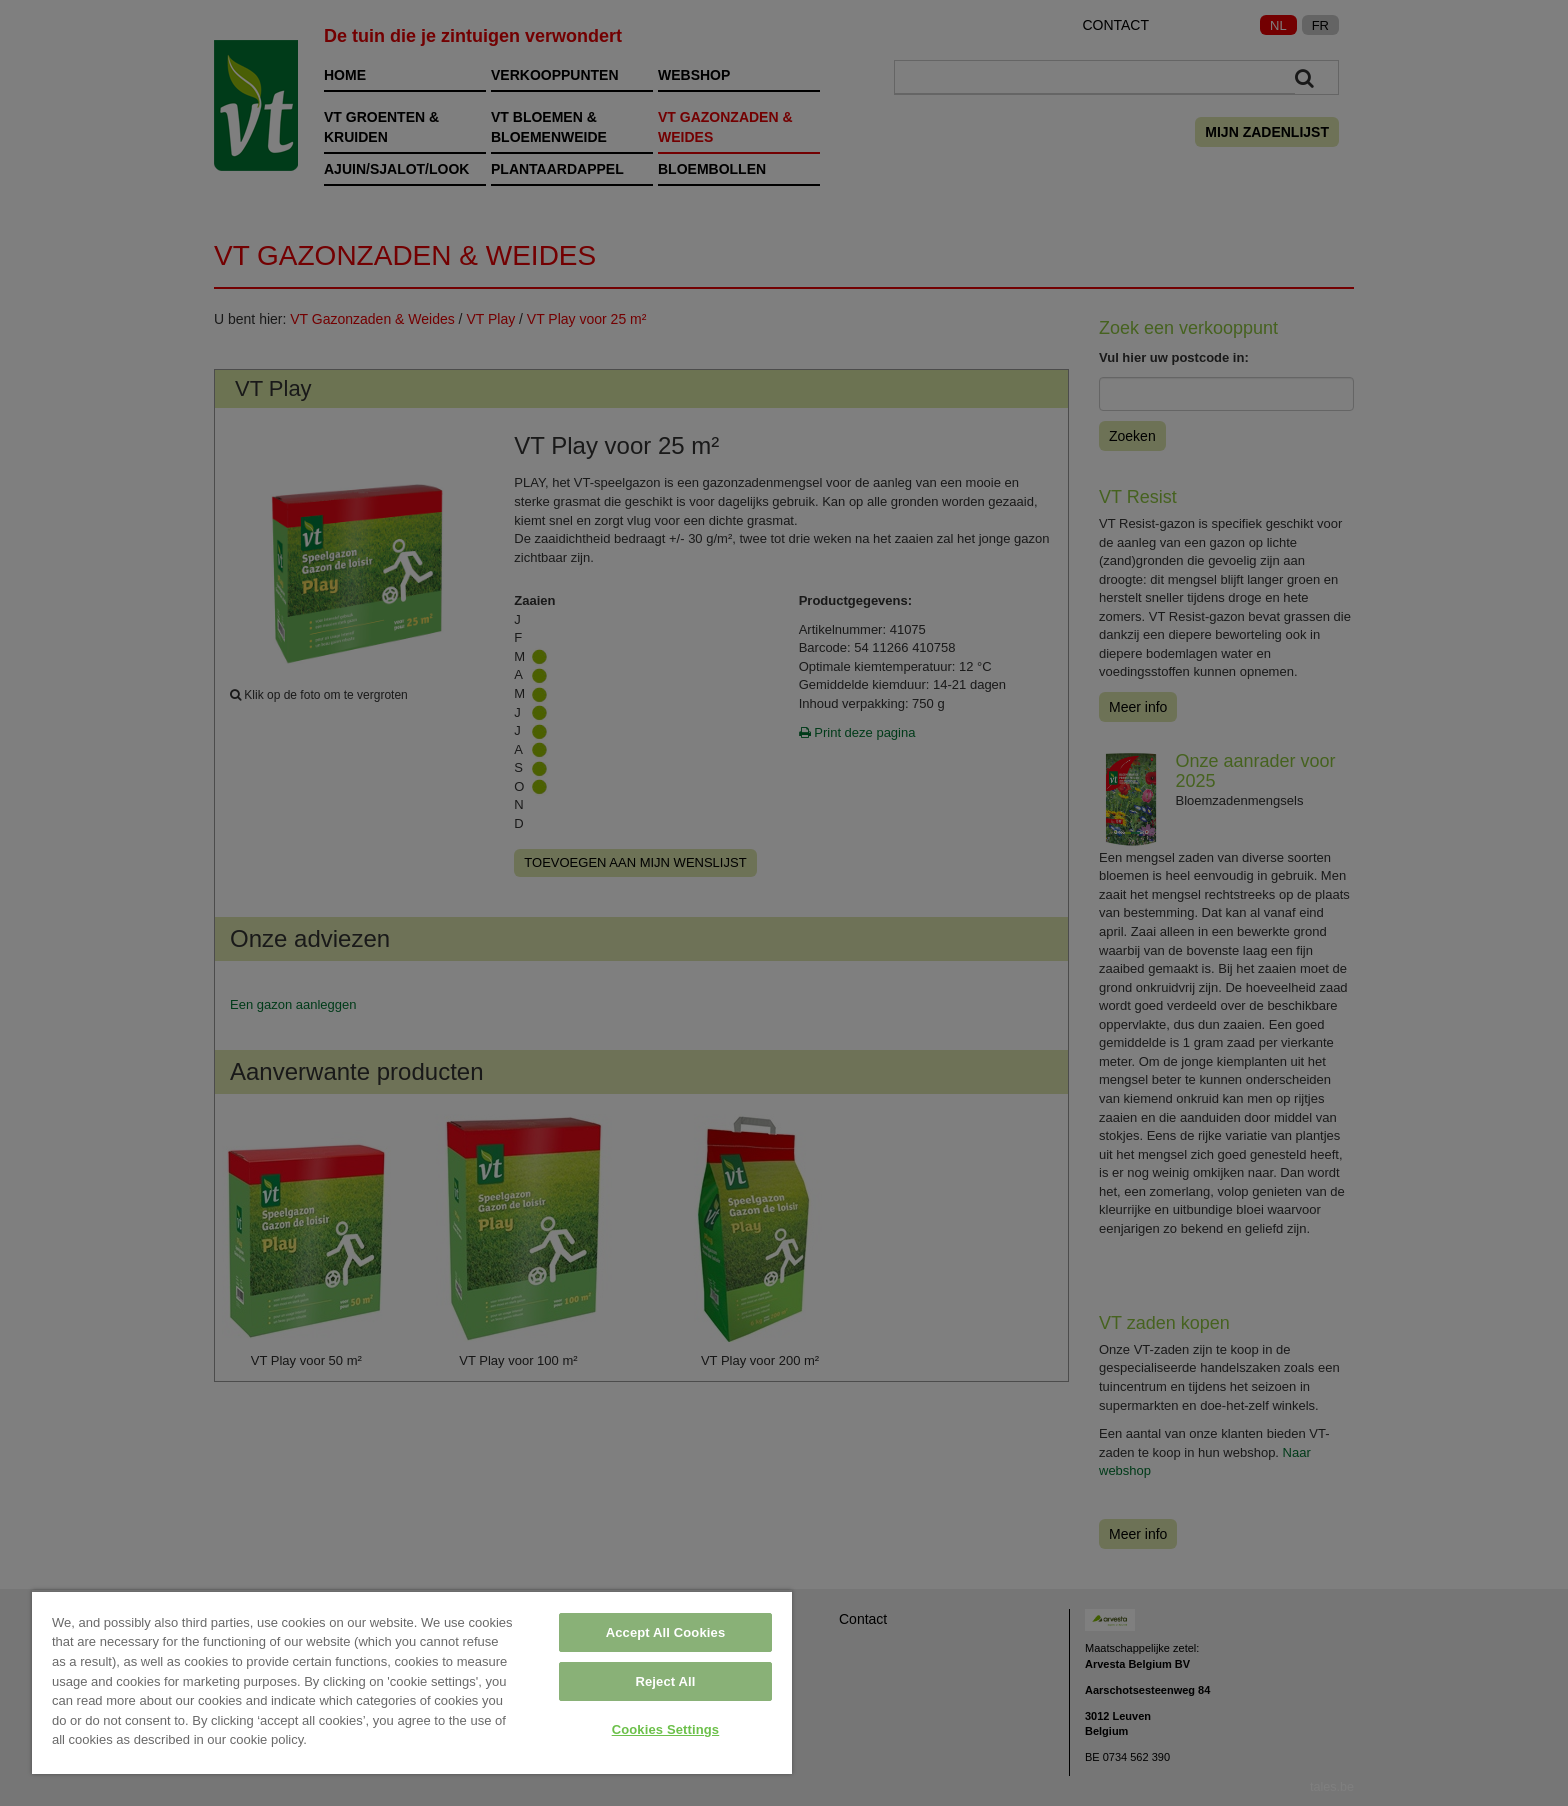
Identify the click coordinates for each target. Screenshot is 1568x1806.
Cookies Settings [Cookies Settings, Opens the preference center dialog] (666, 1729)
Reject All (665, 1681)
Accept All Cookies (666, 1632)
